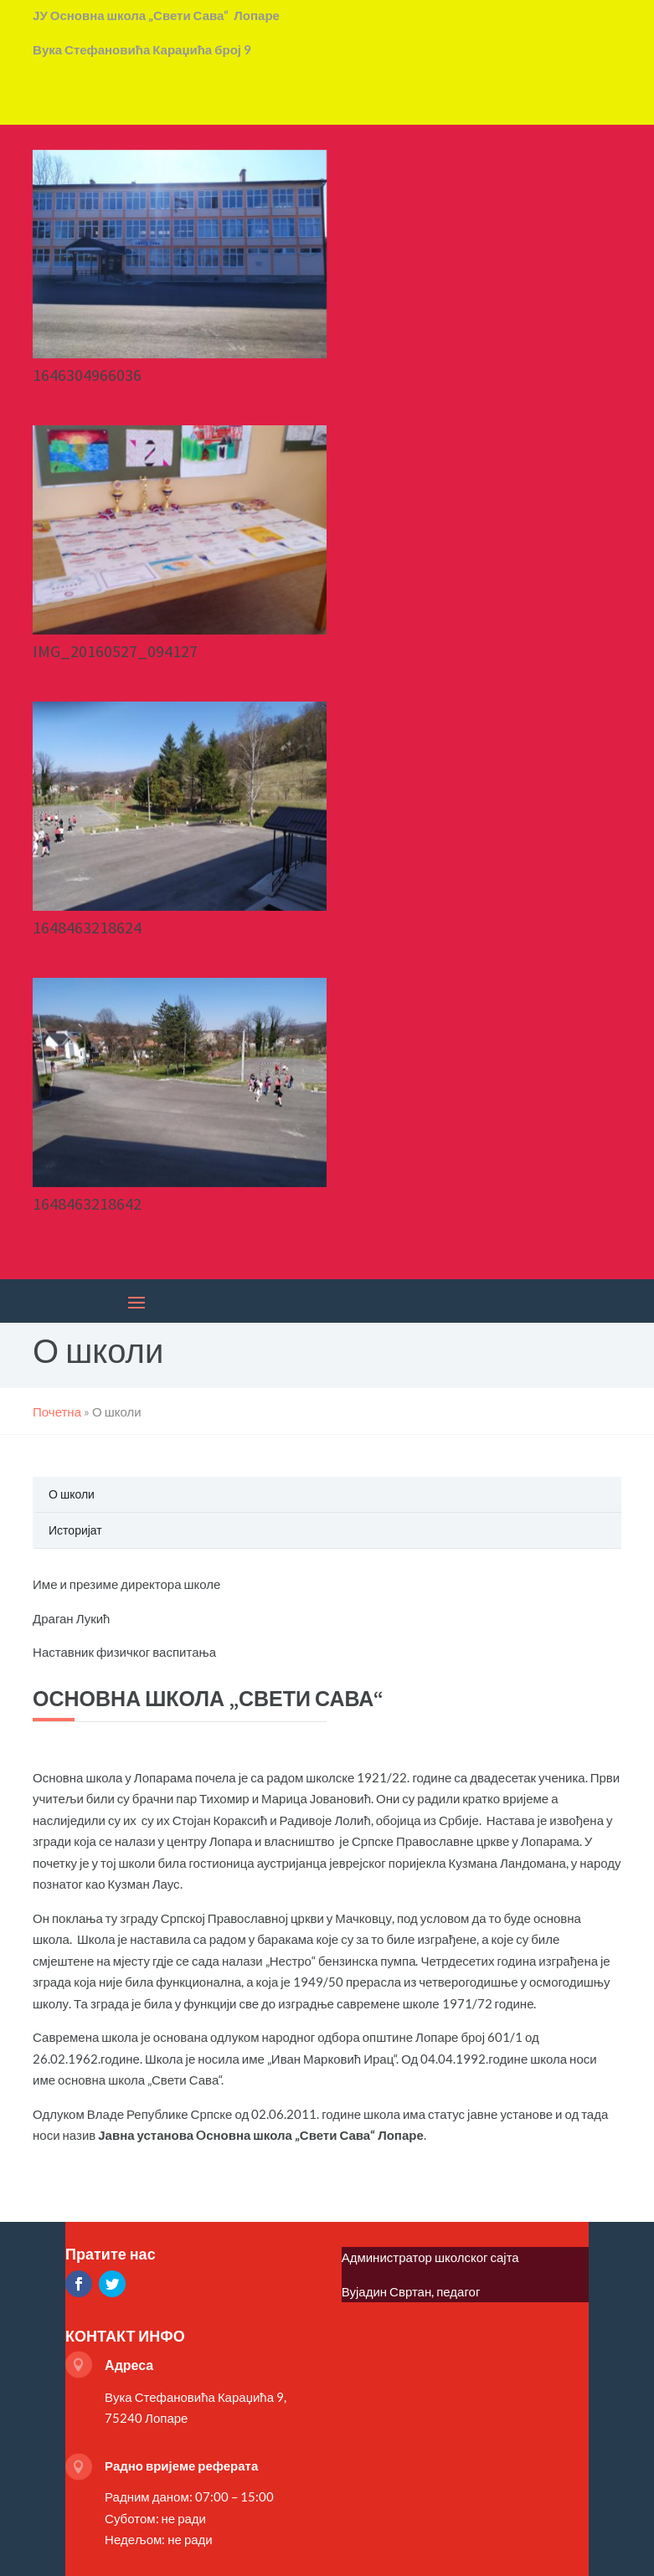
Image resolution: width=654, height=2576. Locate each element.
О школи (72, 1494)
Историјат (75, 1530)
